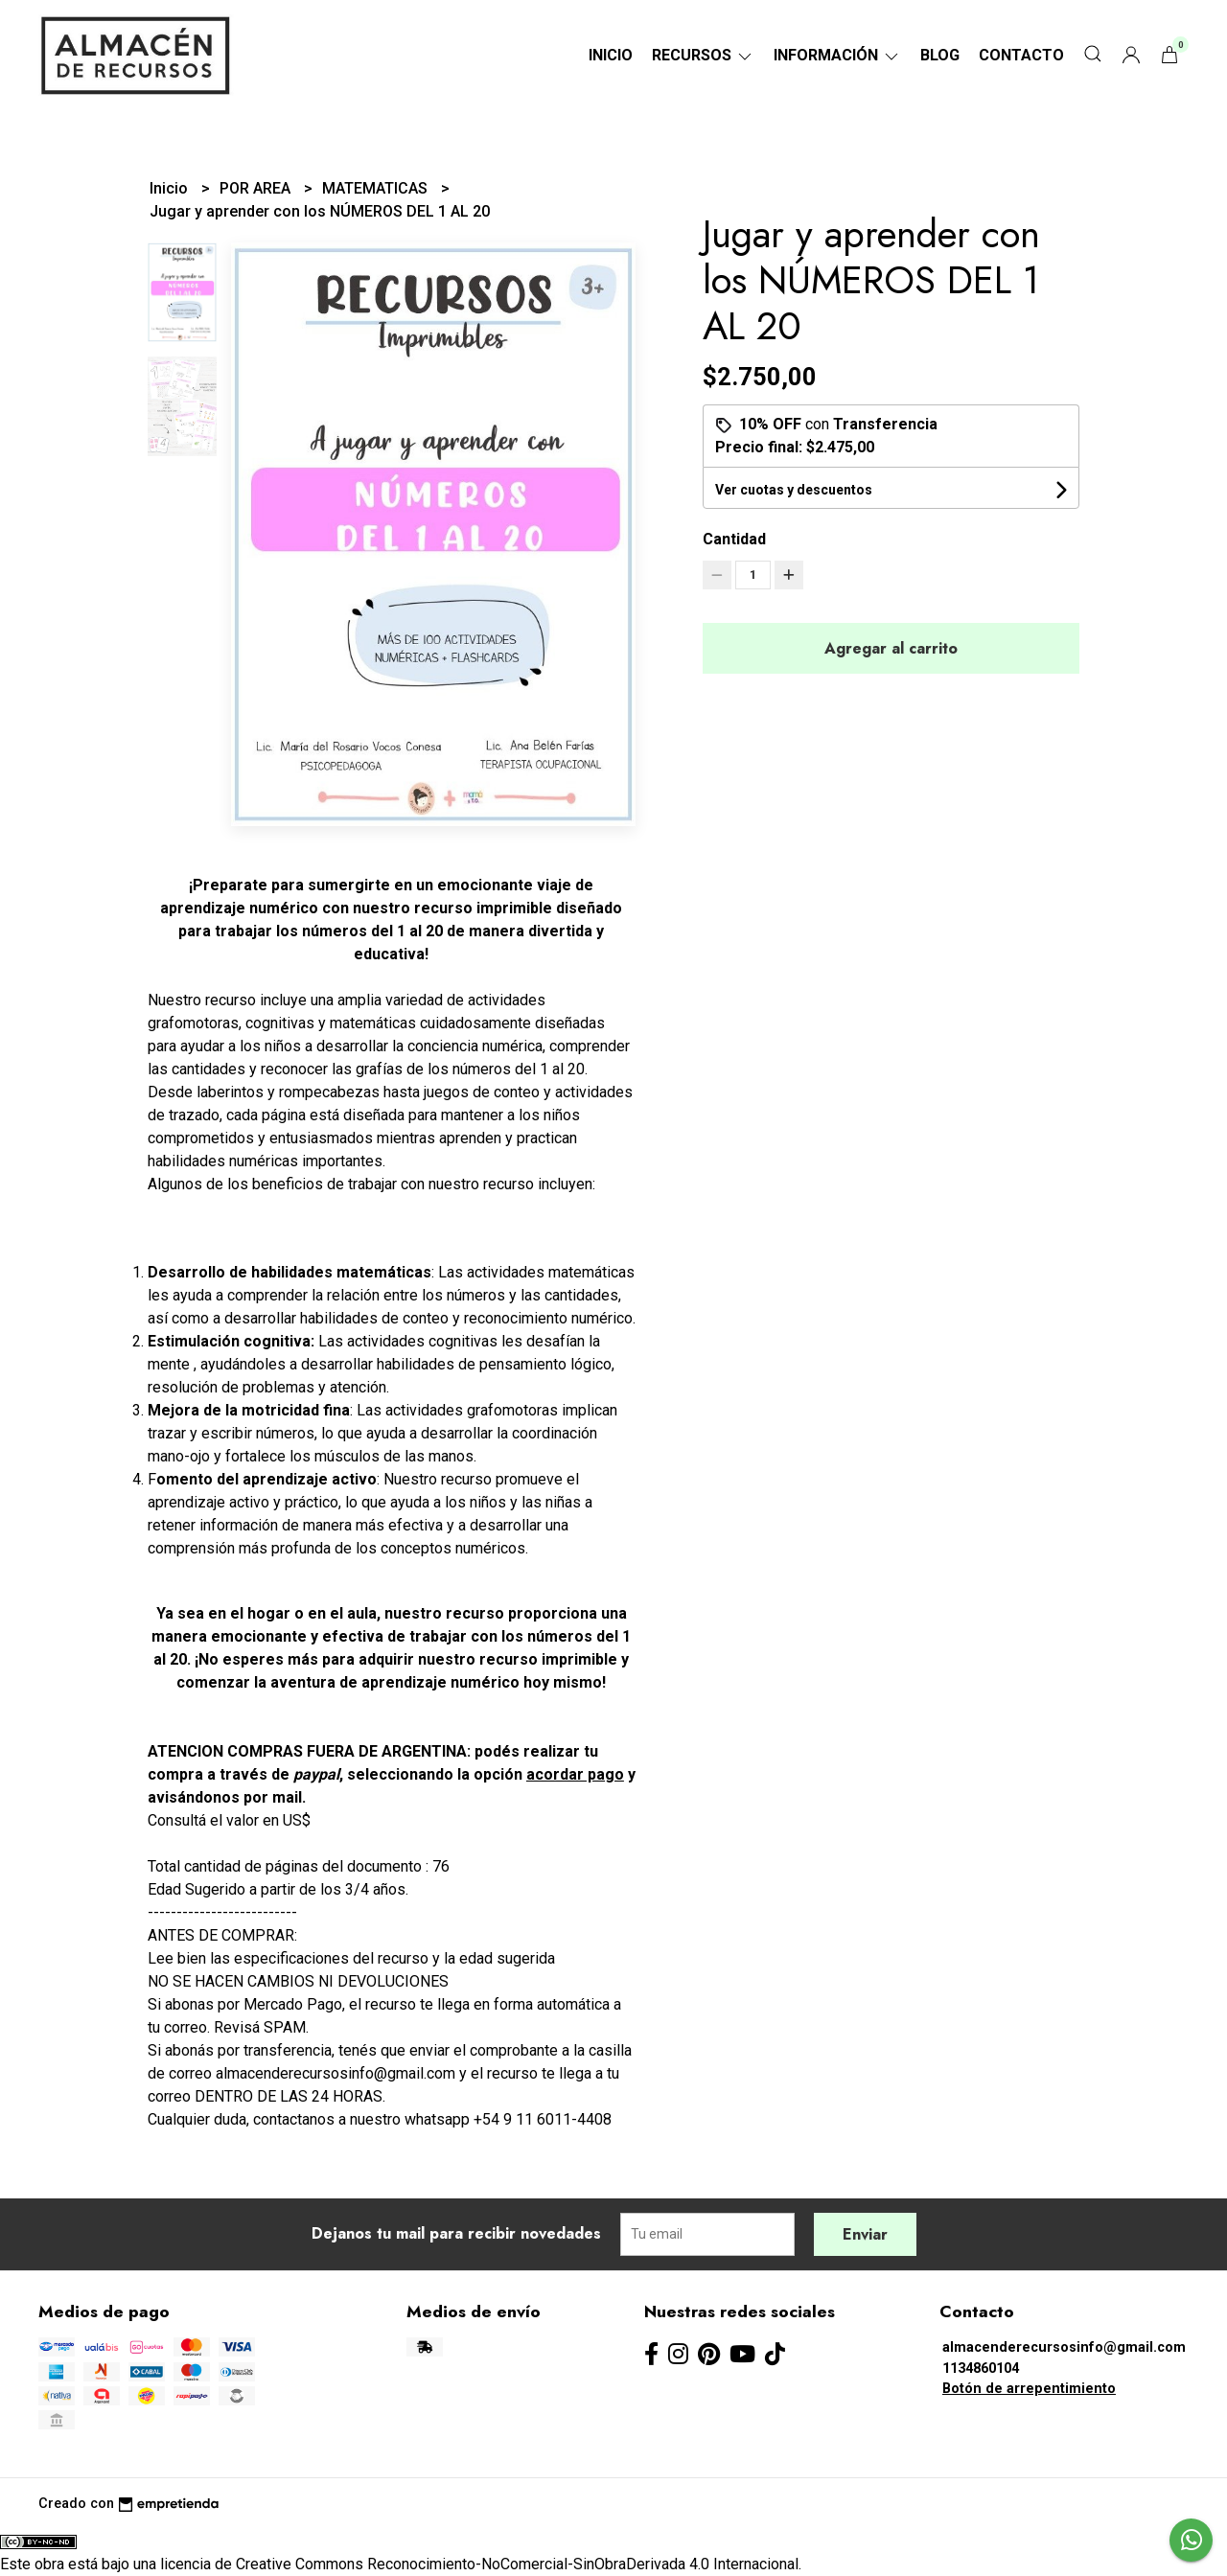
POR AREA (257, 188)
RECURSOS (703, 55)
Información (837, 55)
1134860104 (980, 2368)
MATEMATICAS (376, 188)
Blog (940, 55)
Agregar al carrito (891, 648)
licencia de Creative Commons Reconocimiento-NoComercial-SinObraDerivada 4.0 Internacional (479, 2564)
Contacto (1021, 55)
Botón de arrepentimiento (1029, 2388)
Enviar (865, 2234)
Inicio (611, 55)
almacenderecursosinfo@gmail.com (1064, 2347)
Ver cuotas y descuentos (793, 489)
